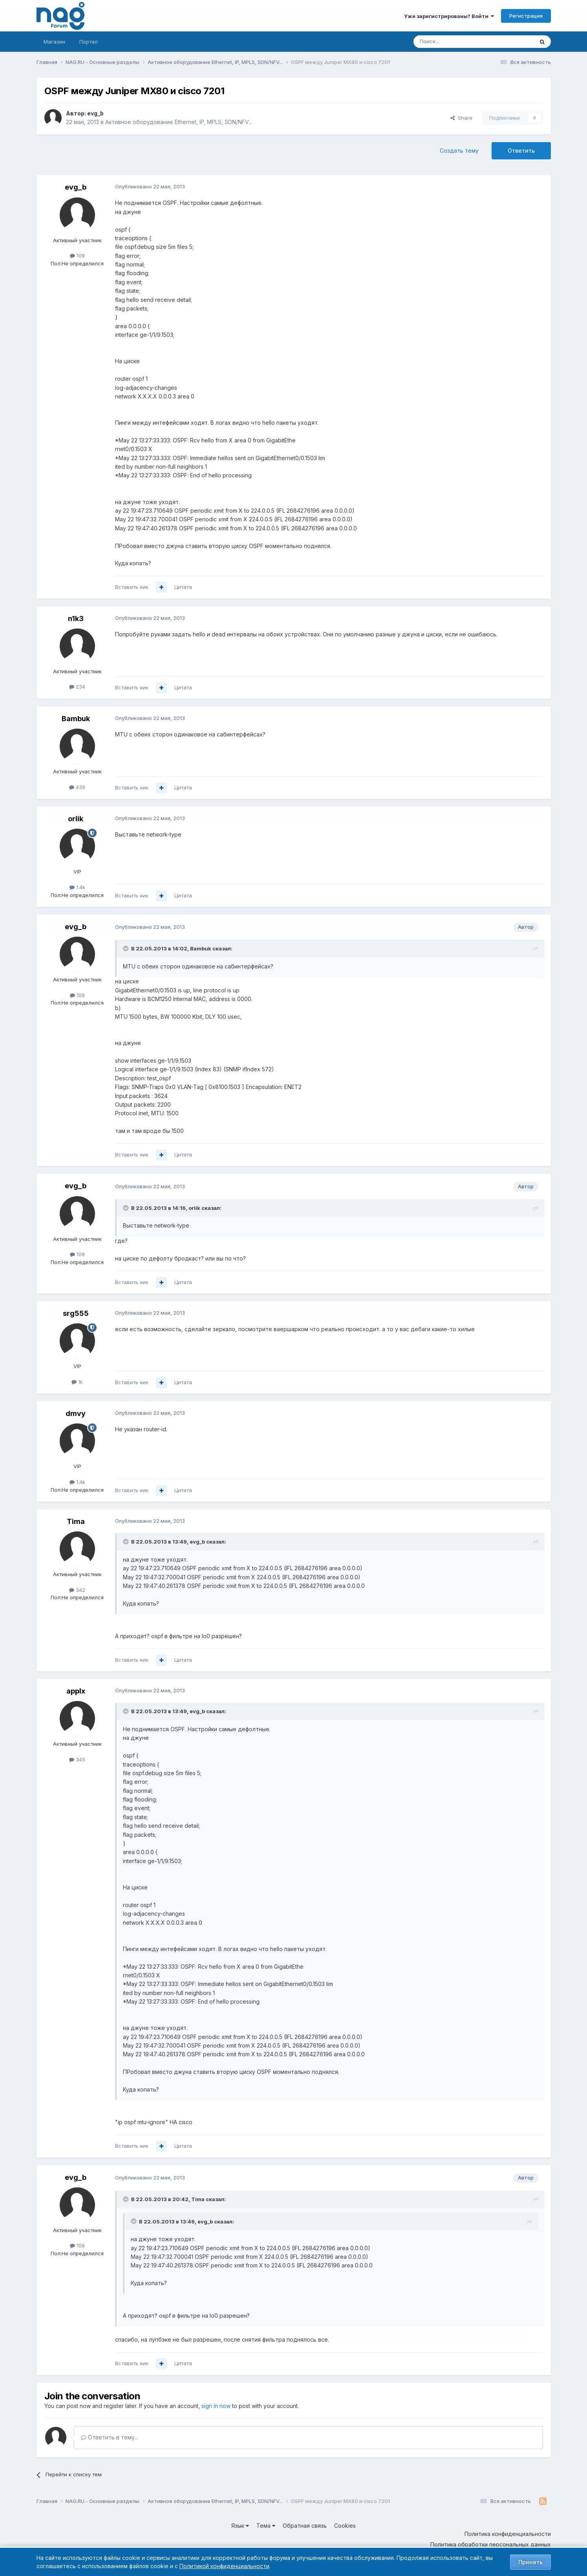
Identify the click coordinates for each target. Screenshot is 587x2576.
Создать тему (459, 150)
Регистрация (526, 16)
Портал (88, 41)
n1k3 (76, 618)
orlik (75, 819)
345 (77, 1759)
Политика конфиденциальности (507, 2533)
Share (461, 118)
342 (77, 1590)
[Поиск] (451, 41)
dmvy (76, 1413)
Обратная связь (305, 2525)
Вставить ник (131, 587)
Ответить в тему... (109, 2437)
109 (77, 255)
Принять (530, 2562)
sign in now (215, 2405)
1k (77, 1382)
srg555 (76, 1313)
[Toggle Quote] (126, 948)
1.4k (77, 887)
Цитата (183, 587)
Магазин (54, 41)
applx (75, 1691)
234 (77, 686)
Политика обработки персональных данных (490, 2544)
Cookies (345, 2525)
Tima (76, 1521)
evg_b (95, 113)
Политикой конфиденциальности (224, 2566)
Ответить (521, 150)
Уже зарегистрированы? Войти (449, 16)
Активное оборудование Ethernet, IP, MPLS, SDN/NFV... (178, 122)
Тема (265, 2525)
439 (77, 787)
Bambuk (76, 718)
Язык (240, 2525)
